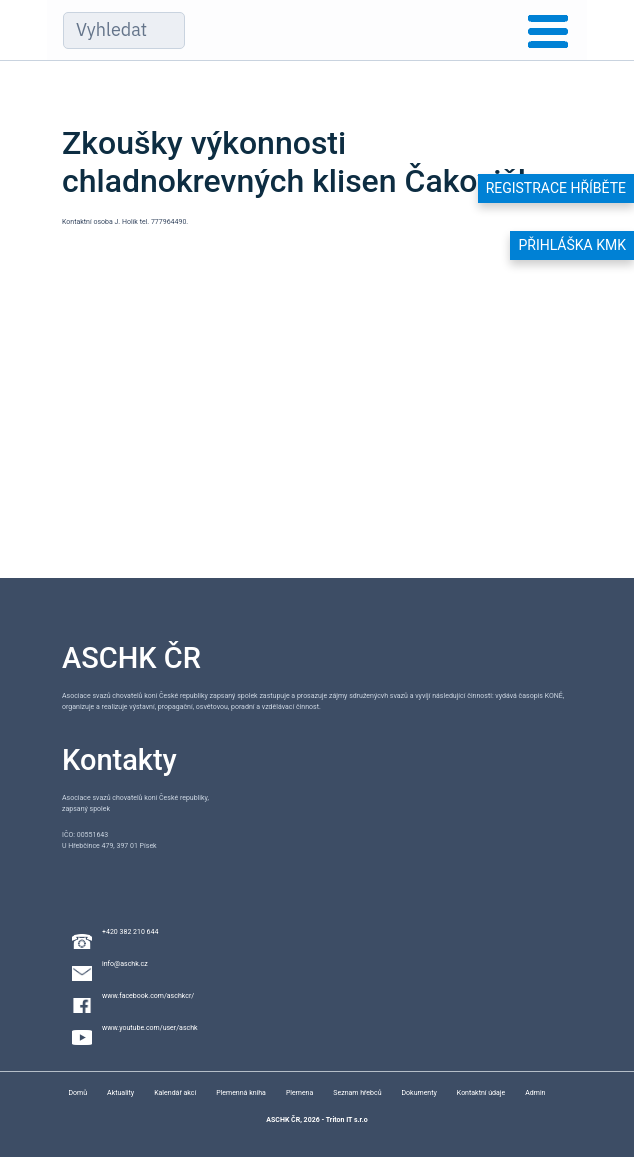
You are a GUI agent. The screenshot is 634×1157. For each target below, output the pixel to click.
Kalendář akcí (175, 1093)
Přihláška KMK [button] (572, 245)
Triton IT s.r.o (347, 1120)
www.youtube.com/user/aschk (150, 1028)
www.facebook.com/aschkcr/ (148, 996)
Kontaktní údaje (481, 1093)
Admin (535, 1093)
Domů (77, 1093)
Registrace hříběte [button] (556, 188)
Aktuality (120, 1093)
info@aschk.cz (125, 964)
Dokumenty (419, 1093)
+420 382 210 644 (130, 932)
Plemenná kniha (241, 1093)
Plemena (299, 1093)
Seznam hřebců (357, 1093)
